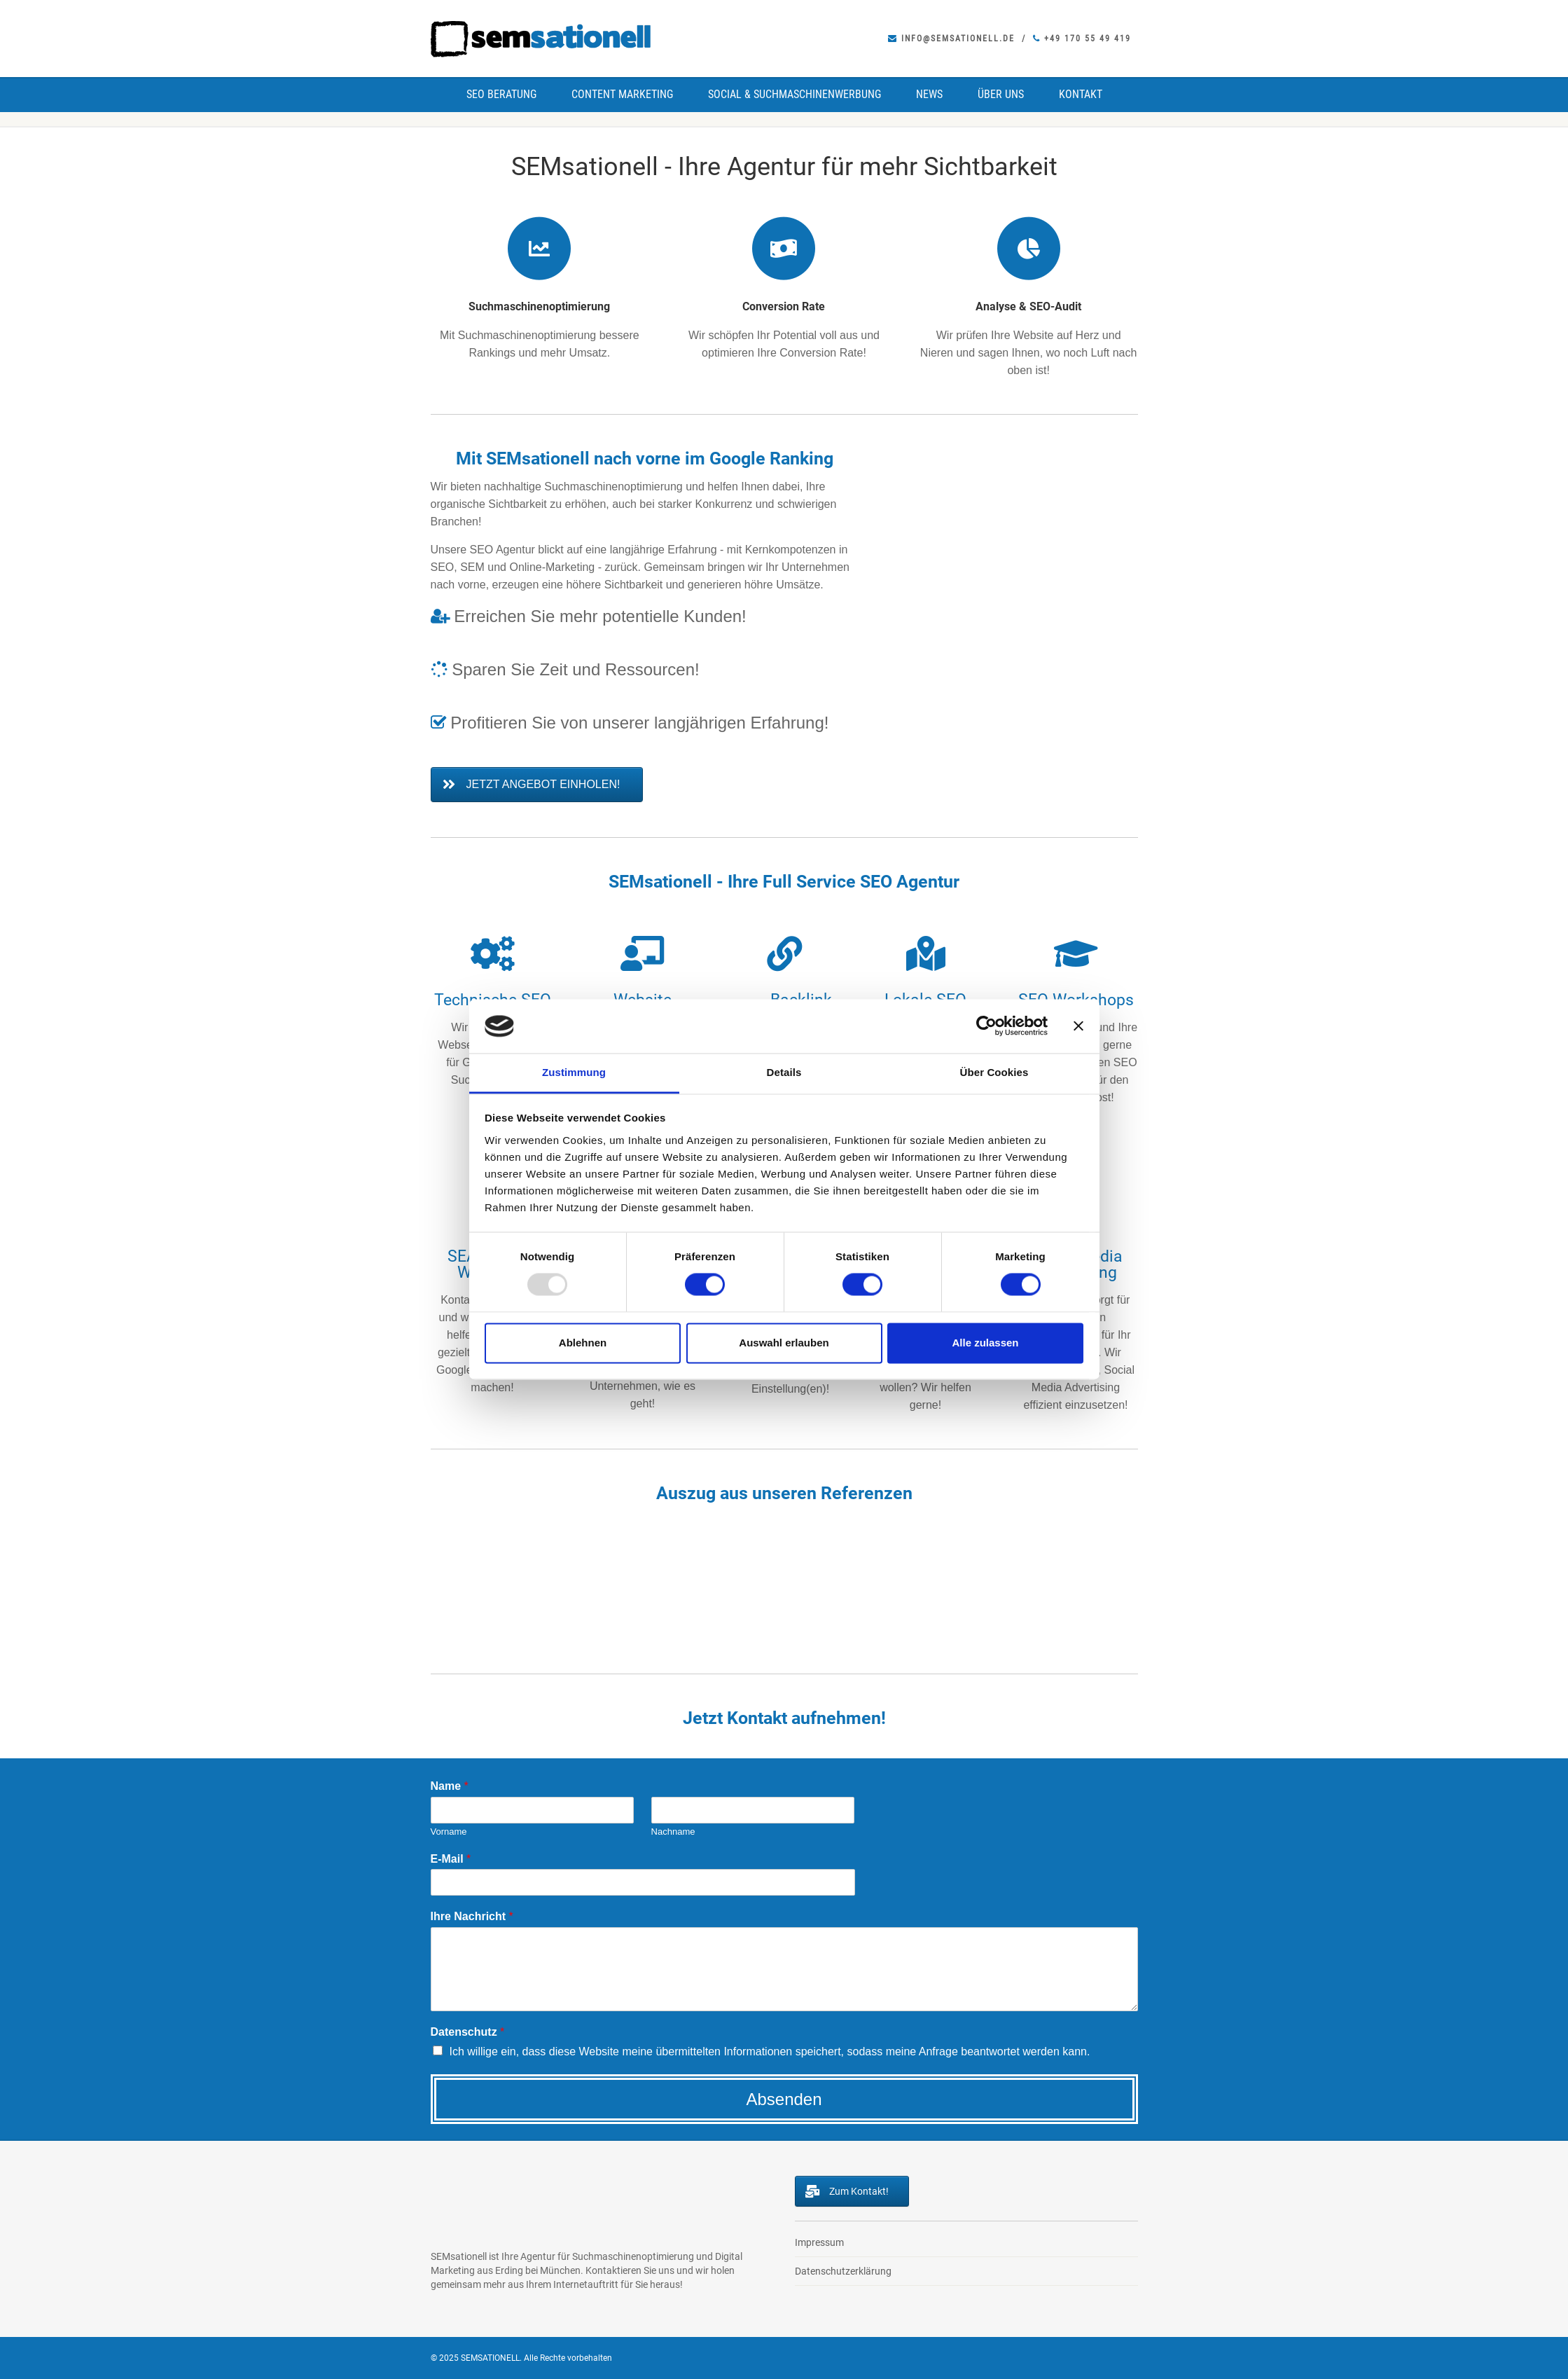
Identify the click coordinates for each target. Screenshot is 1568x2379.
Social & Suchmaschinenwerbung (794, 94)
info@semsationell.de (951, 38)
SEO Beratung (501, 94)
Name (450, 1786)
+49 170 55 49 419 (1082, 38)
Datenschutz (468, 2032)
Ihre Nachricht (472, 1916)
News (929, 94)
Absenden (783, 2099)
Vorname (449, 1831)
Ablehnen (582, 1343)
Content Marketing (622, 94)
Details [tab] (784, 1072)
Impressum (819, 2242)
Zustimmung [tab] (574, 1072)
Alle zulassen (985, 1343)
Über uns (1001, 94)
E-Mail (451, 1859)
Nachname (673, 1831)
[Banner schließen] (1078, 1026)
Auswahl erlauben (783, 1343)
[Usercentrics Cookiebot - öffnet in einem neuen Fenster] (986, 1026)
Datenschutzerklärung (843, 2271)
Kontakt (1080, 94)
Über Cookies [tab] (994, 1072)
